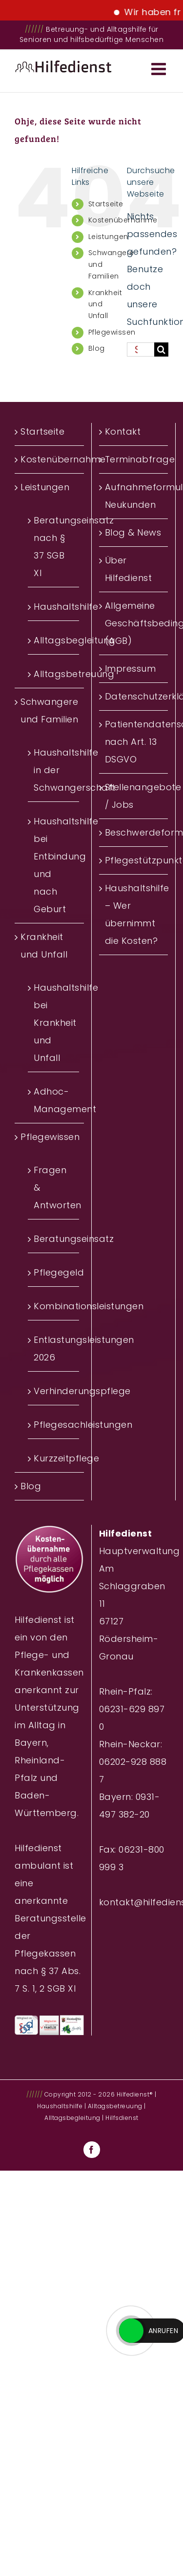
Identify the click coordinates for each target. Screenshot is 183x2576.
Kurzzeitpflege (54, 1458)
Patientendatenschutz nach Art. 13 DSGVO (134, 741)
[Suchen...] (140, 349)
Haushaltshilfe (54, 606)
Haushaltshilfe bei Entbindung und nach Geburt (54, 865)
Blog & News (133, 532)
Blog (96, 348)
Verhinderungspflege (54, 1391)
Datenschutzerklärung (134, 696)
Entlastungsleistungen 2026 (54, 1348)
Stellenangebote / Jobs (134, 796)
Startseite (105, 204)
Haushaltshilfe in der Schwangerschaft (54, 770)
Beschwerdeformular (134, 832)
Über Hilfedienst (128, 569)
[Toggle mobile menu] (160, 68)
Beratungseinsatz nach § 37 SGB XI (54, 546)
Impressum (130, 668)
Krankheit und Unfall (43, 945)
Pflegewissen (112, 332)
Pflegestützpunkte (134, 860)
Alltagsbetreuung (54, 674)
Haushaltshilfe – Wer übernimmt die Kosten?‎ (134, 914)
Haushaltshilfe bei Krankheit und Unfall (54, 1022)
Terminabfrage (134, 459)
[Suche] (161, 349)
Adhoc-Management (54, 1100)
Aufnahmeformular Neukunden (134, 496)
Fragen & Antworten (54, 1187)
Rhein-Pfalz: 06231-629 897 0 (132, 1709)
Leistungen (108, 236)
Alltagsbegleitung (54, 640)
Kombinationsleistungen (54, 1306)
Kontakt (123, 431)
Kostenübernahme (49, 459)
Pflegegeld (54, 1272)
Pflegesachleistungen (54, 1424)
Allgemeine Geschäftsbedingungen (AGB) (134, 623)
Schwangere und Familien (49, 710)
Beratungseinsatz (54, 1239)
